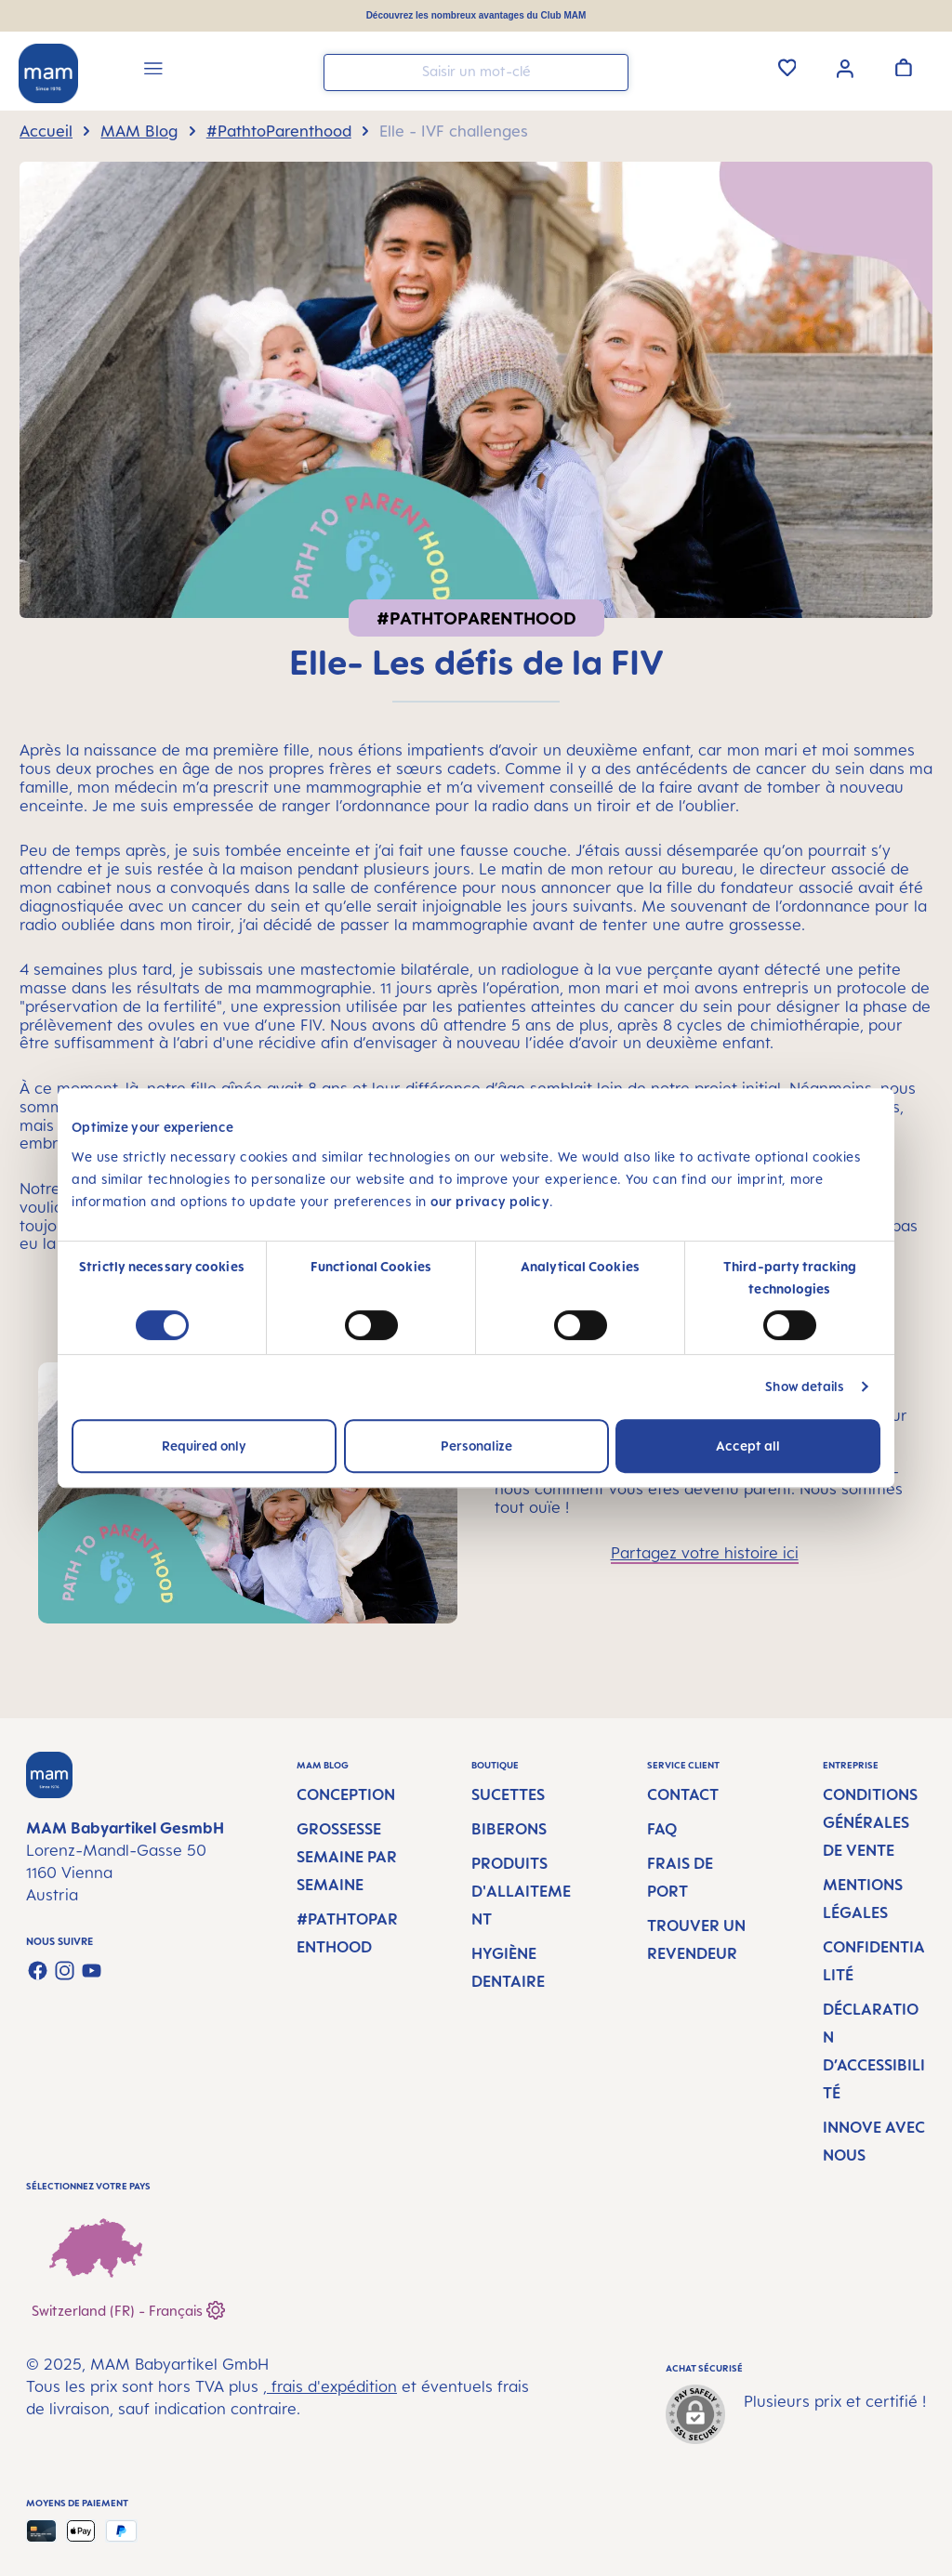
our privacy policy (489, 1201)
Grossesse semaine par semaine (347, 1857)
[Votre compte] (845, 67)
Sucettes (508, 1794)
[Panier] (903, 67)
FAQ (662, 1829)
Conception (346, 1794)
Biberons (509, 1829)
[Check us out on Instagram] (64, 1970)
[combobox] (476, 72)
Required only (204, 1445)
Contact (683, 1794)
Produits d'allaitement (521, 1891)
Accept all (748, 1445)
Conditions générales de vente (870, 1822)
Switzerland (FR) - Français (128, 2308)
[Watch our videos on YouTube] (91, 1970)
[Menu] (153, 71)
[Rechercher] (610, 71)
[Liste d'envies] (787, 67)
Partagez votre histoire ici (705, 1553)
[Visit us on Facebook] (37, 1970)
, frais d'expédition (330, 2386)
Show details (804, 1386)
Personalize (476, 1445)
